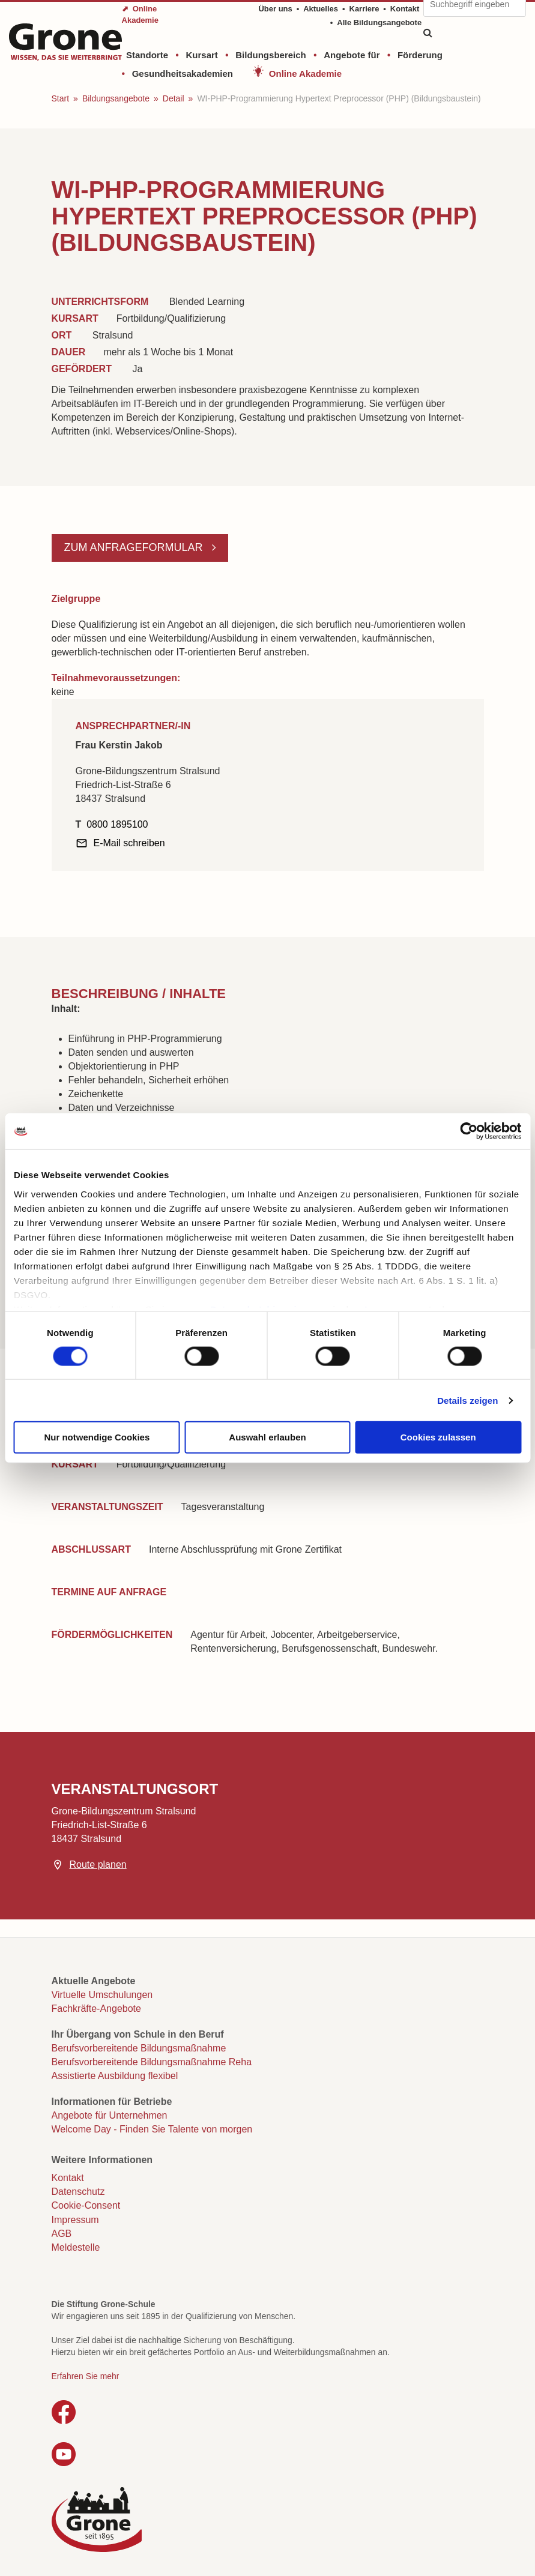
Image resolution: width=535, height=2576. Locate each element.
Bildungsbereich (270, 55)
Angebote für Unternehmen (110, 2115)
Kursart (201, 55)
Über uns (275, 8)
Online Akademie (305, 73)
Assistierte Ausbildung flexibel (115, 2076)
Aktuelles (320, 8)
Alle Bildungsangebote (379, 22)
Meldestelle (76, 2247)
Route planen (98, 1864)
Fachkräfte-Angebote (96, 2008)
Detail (173, 98)
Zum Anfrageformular (135, 547)
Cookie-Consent (86, 2205)
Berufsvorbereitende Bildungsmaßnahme (139, 2048)
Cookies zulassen (438, 1437)
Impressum (75, 2220)
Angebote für (351, 55)
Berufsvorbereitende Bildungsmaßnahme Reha (152, 2062)
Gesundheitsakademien (182, 73)
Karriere (364, 8)
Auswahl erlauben (267, 1437)
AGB (62, 2233)
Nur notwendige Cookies (97, 1437)
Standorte (147, 55)
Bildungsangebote (116, 98)
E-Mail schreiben (129, 843)
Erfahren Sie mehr (85, 2376)
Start (61, 98)
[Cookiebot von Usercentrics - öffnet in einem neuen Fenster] (468, 1131)
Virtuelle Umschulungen (102, 1995)
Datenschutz (78, 2191)
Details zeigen (467, 1400)
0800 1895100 (117, 824)
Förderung (420, 55)
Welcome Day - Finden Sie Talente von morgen (152, 2129)
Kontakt (404, 8)
